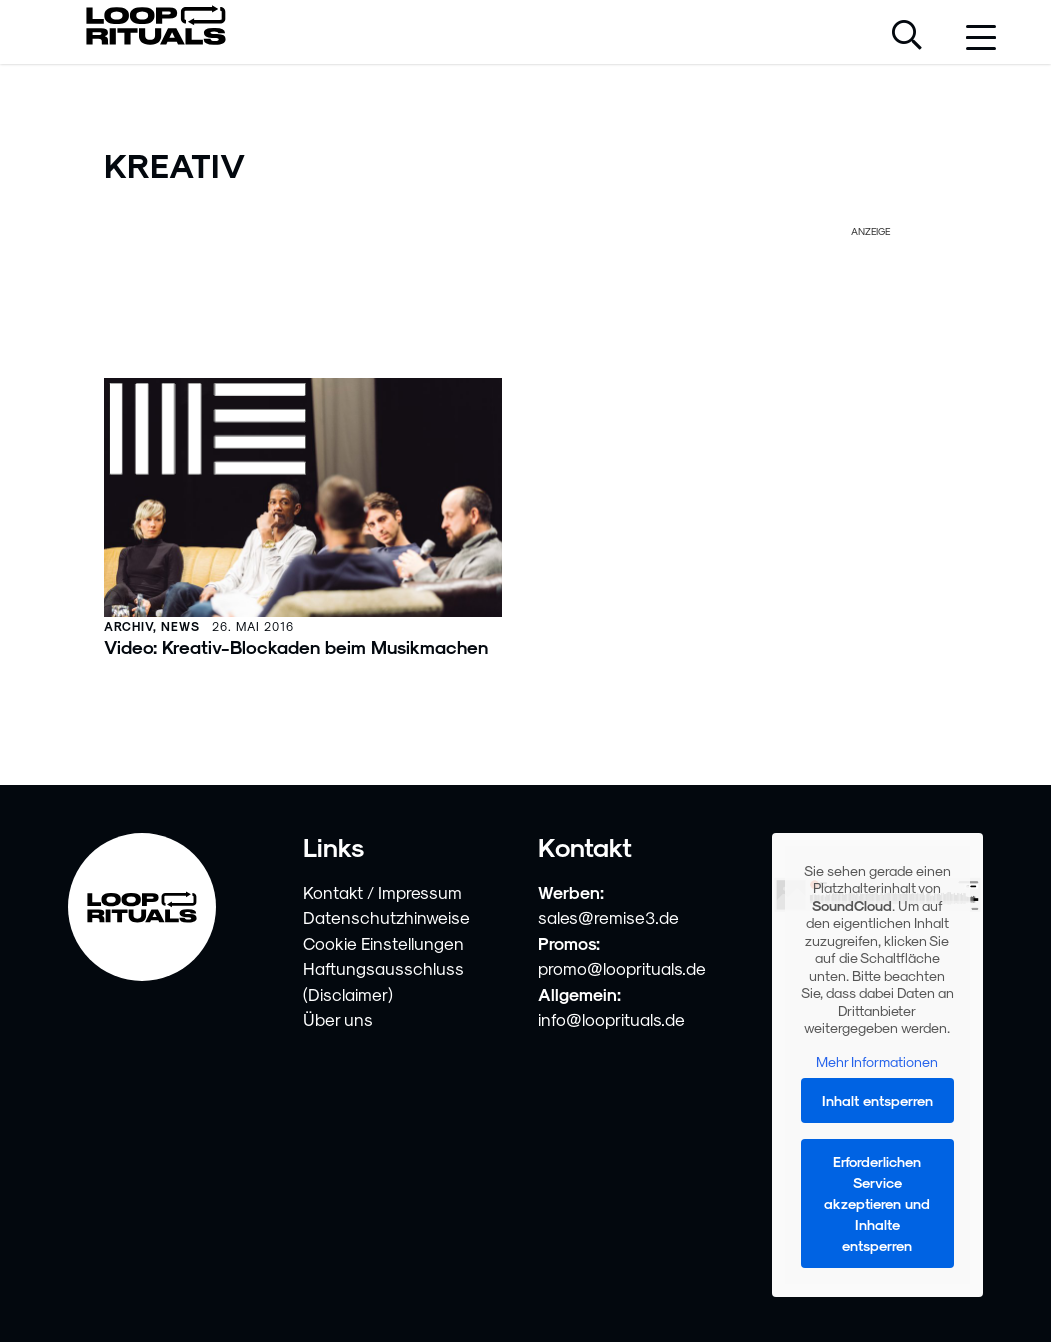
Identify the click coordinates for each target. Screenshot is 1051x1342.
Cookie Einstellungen (383, 943)
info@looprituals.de (611, 1019)
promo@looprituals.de (622, 968)
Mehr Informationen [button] (878, 1061)
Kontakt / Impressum (382, 892)
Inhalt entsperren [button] (877, 1100)
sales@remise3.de (608, 917)
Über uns (338, 1019)
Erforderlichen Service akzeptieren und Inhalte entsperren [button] (878, 1203)
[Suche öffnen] (907, 37)
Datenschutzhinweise (386, 917)
